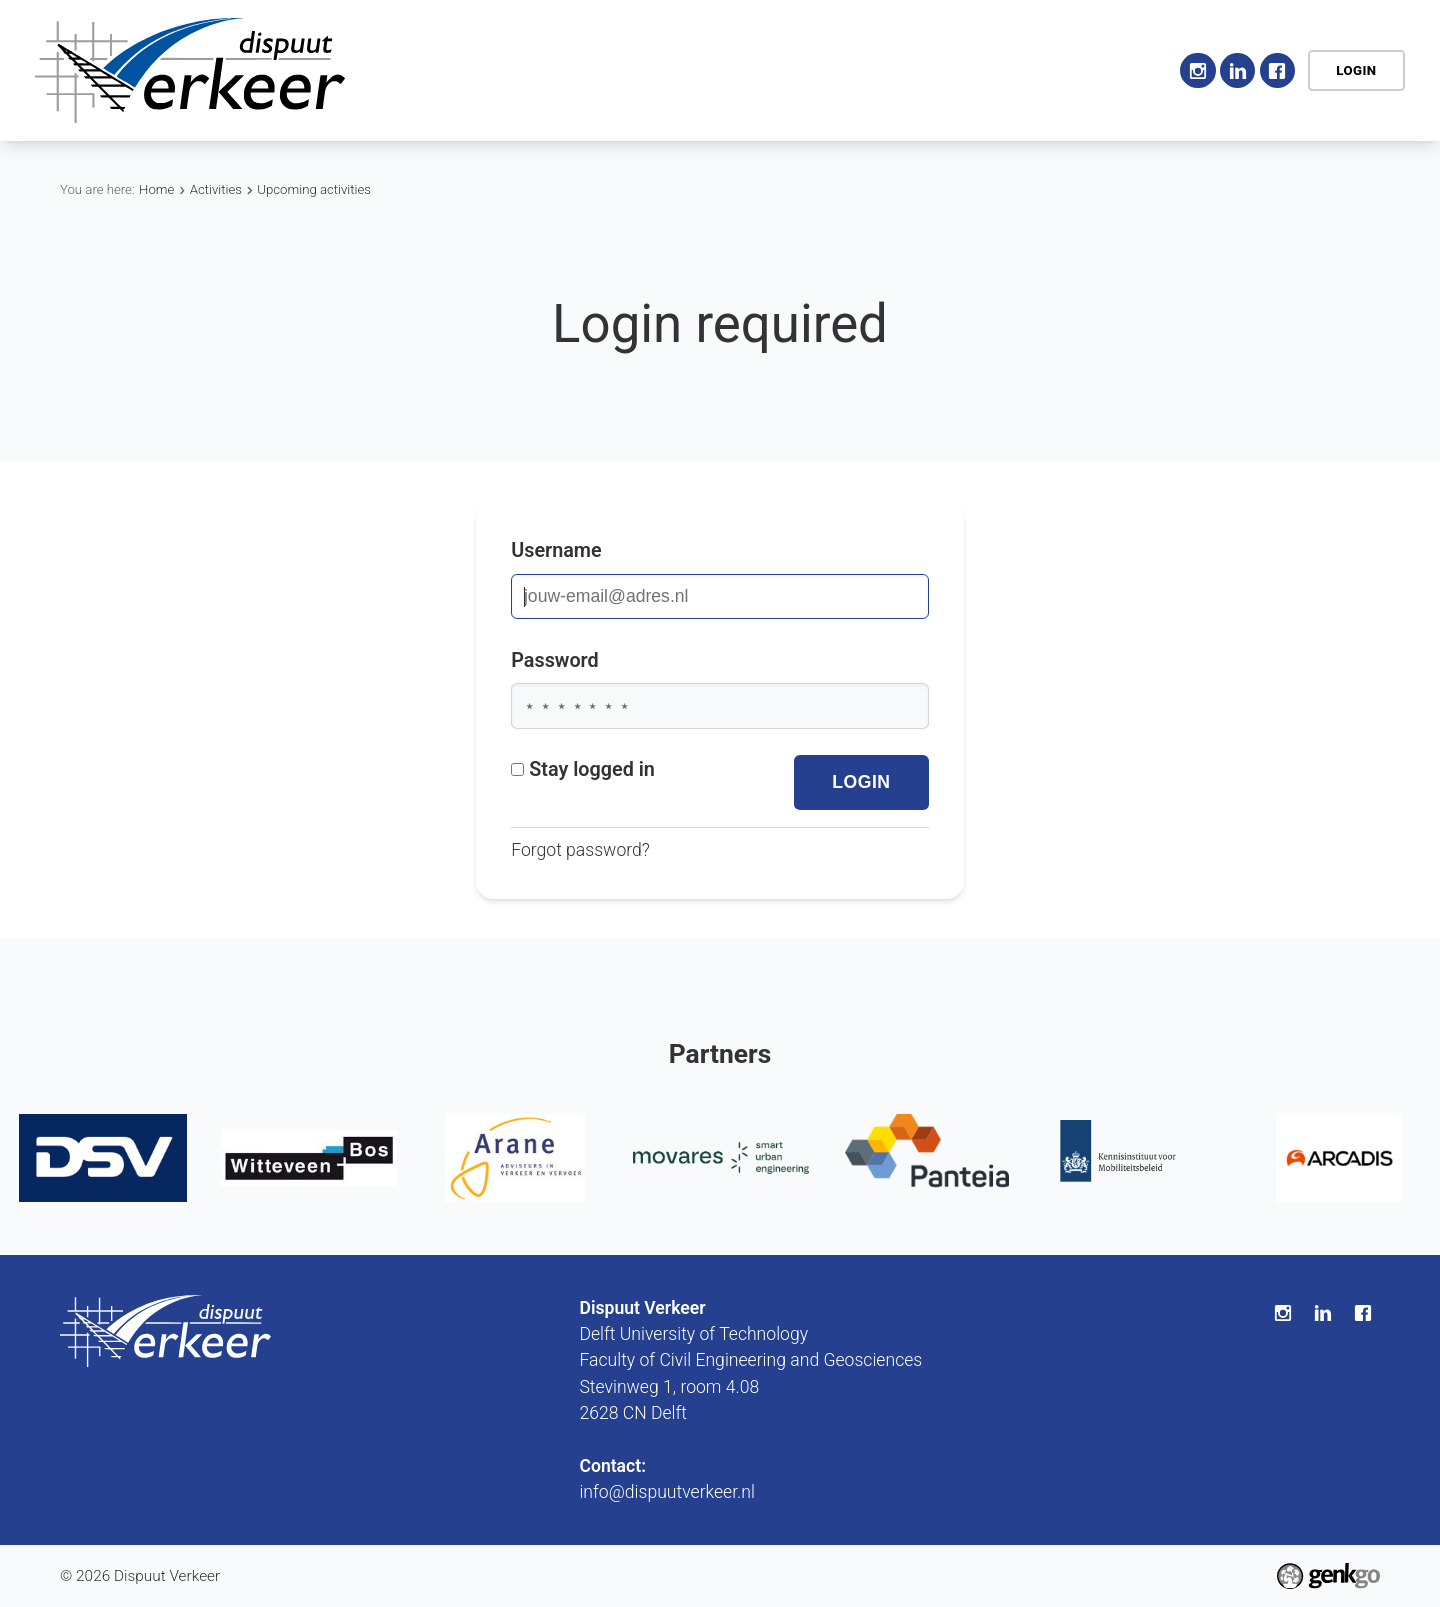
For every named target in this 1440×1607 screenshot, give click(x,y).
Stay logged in (583, 769)
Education (764, 70)
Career (865, 70)
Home (445, 70)
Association (534, 70)
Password (555, 660)
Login (1356, 70)
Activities (653, 70)
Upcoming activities (314, 189)
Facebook (1277, 70)
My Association (988, 70)
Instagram (1197, 70)
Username (556, 550)
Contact (1114, 70)
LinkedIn (1237, 70)
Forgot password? (580, 850)
